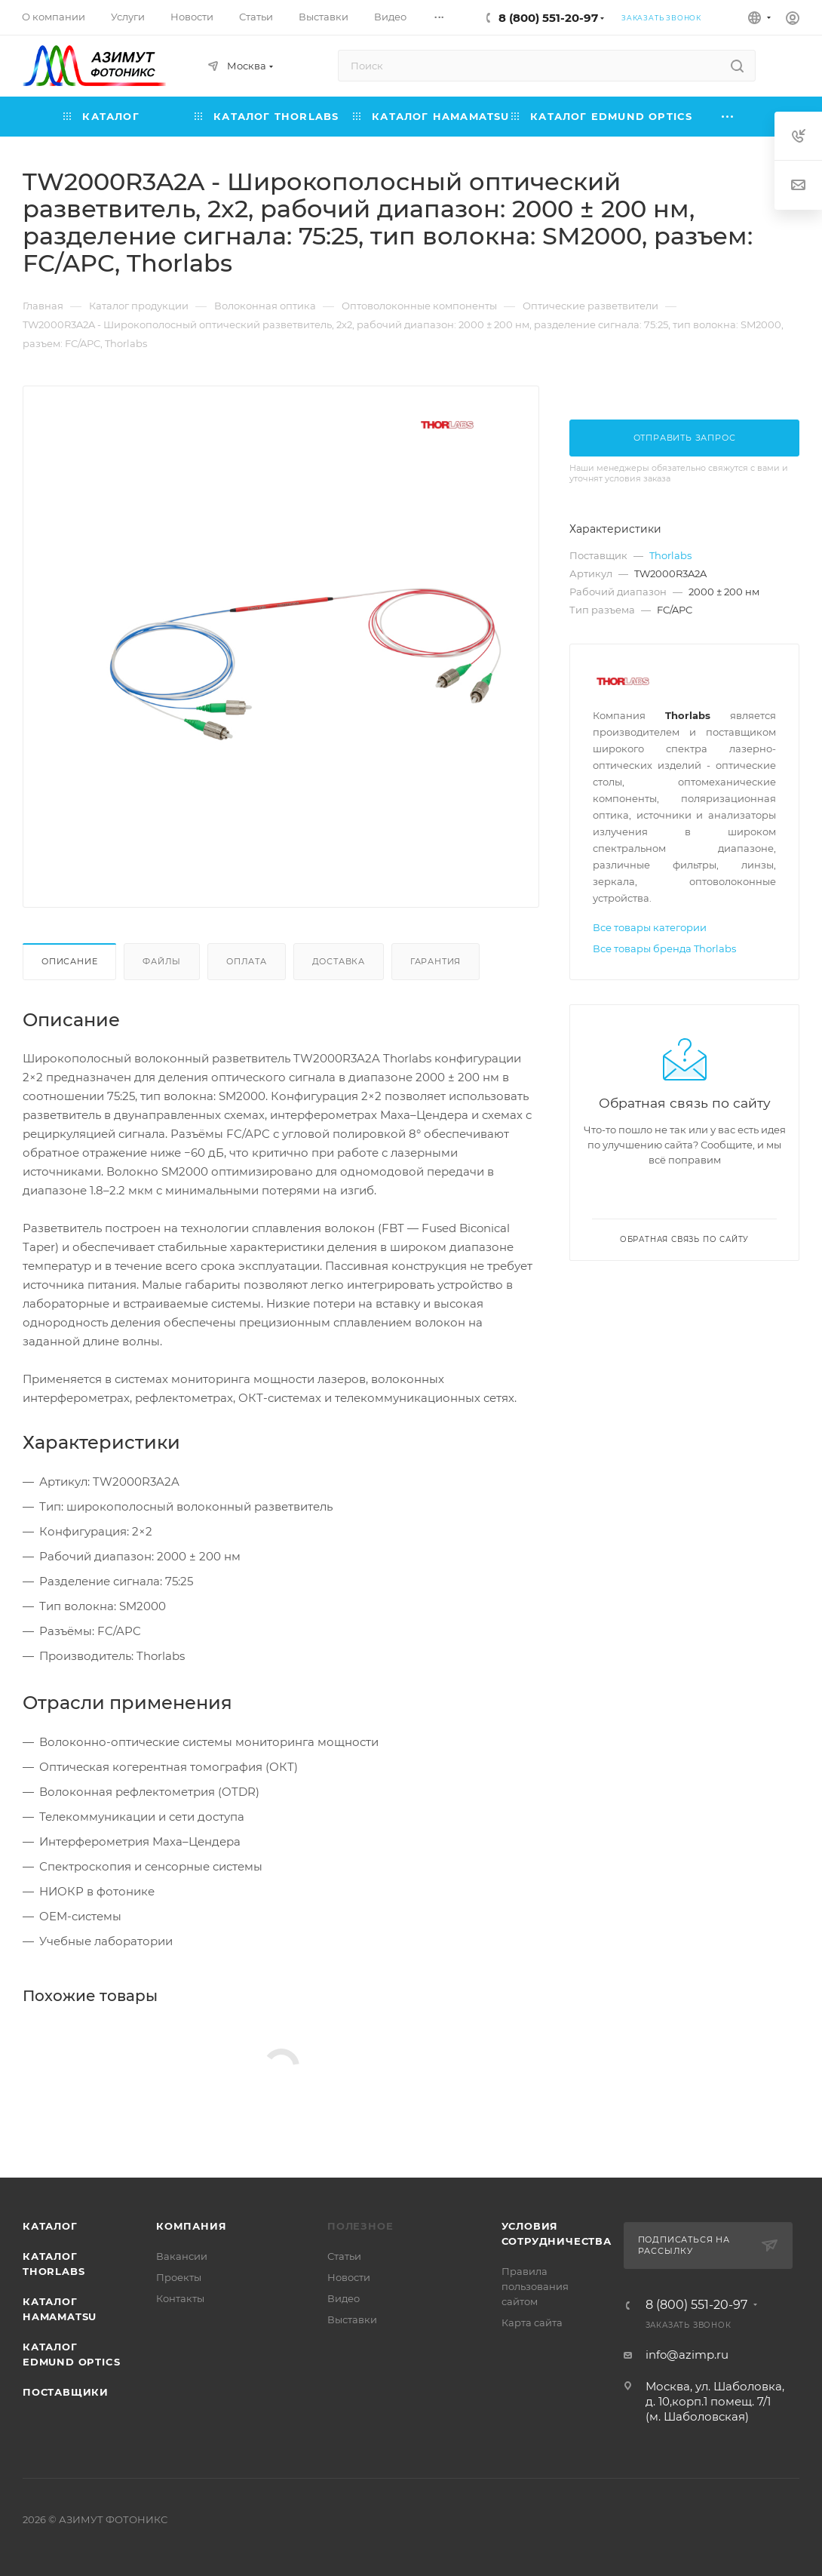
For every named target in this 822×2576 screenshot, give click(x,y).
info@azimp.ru (687, 2354)
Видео (343, 2298)
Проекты (178, 2277)
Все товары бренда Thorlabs (664, 948)
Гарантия (435, 961)
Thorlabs (670, 555)
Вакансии (181, 2256)
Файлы (162, 961)
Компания (191, 2226)
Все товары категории (650, 927)
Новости (348, 2277)
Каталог (50, 2226)
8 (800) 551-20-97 (548, 18)
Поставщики (66, 2392)
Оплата (246, 961)
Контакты (180, 2298)
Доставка (338, 961)
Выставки (352, 2319)
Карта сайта (532, 2322)
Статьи (344, 2256)
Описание (69, 961)
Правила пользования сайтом (535, 2286)
